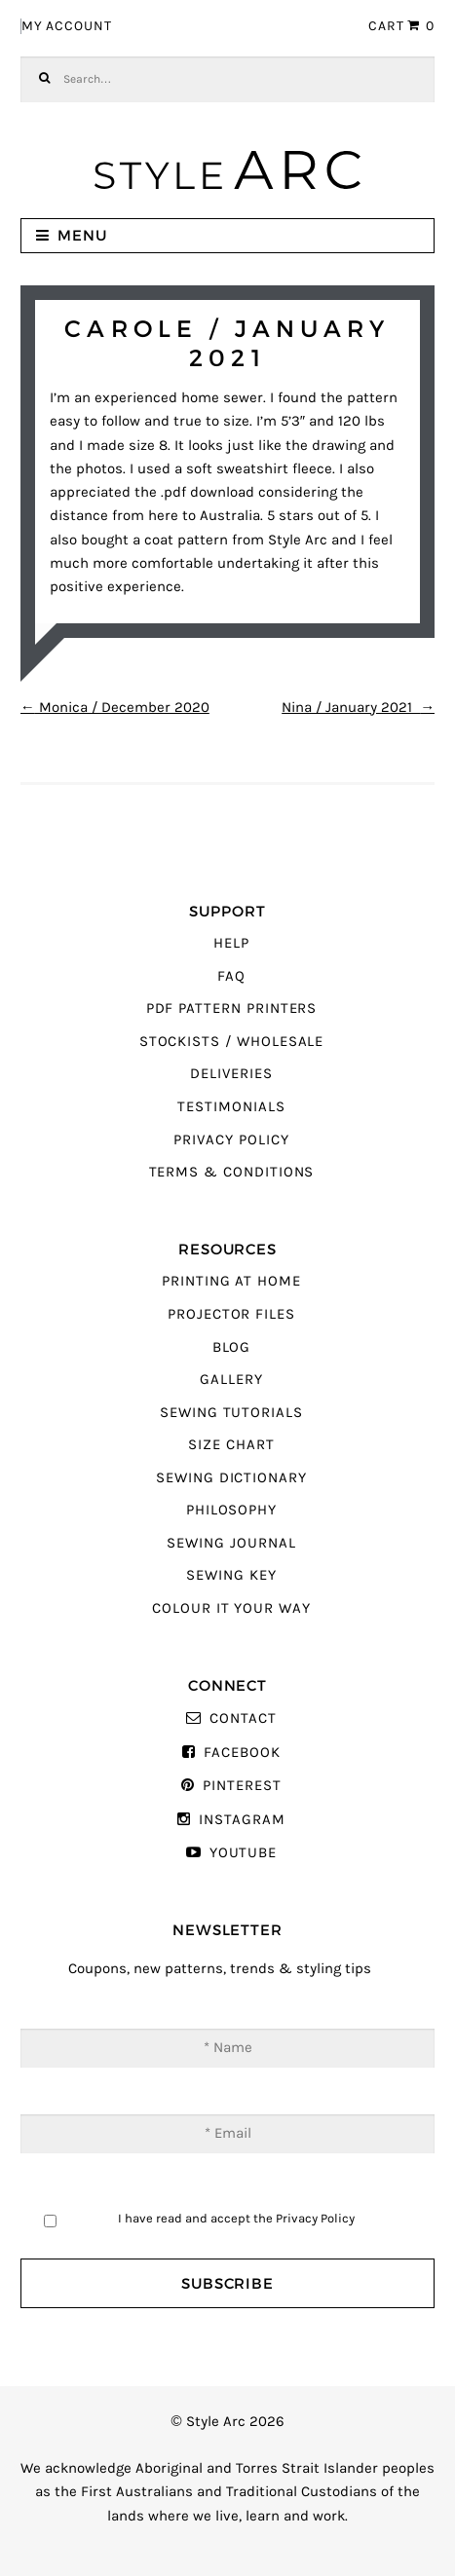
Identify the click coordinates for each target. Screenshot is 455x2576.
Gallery (231, 1379)
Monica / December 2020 (114, 707)
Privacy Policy (230, 1140)
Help (231, 943)
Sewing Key (231, 1575)
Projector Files (231, 1314)
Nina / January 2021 (358, 707)
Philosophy (231, 1510)
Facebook (242, 1752)
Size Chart (231, 1445)
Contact (243, 1718)
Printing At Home (231, 1281)
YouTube (243, 1853)
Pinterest (242, 1785)
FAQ (231, 976)
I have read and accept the (236, 2218)
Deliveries (231, 1073)
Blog (231, 1347)
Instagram (241, 1819)
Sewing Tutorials (231, 1412)
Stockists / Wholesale (231, 1041)
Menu (82, 235)
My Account (66, 26)
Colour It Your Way (231, 1608)
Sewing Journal (231, 1543)
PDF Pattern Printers (232, 1008)
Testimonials (230, 1107)
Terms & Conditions (232, 1172)
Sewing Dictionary (231, 1478)
